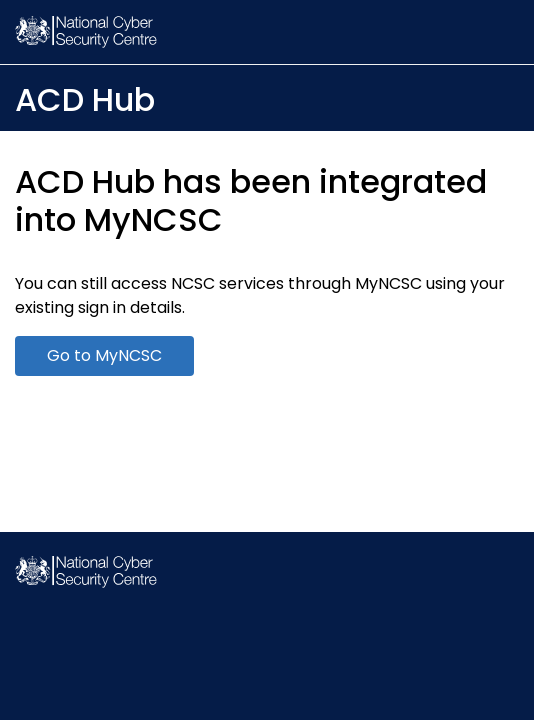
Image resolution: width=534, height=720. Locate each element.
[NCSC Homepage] (86, 582)
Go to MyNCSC (104, 355)
